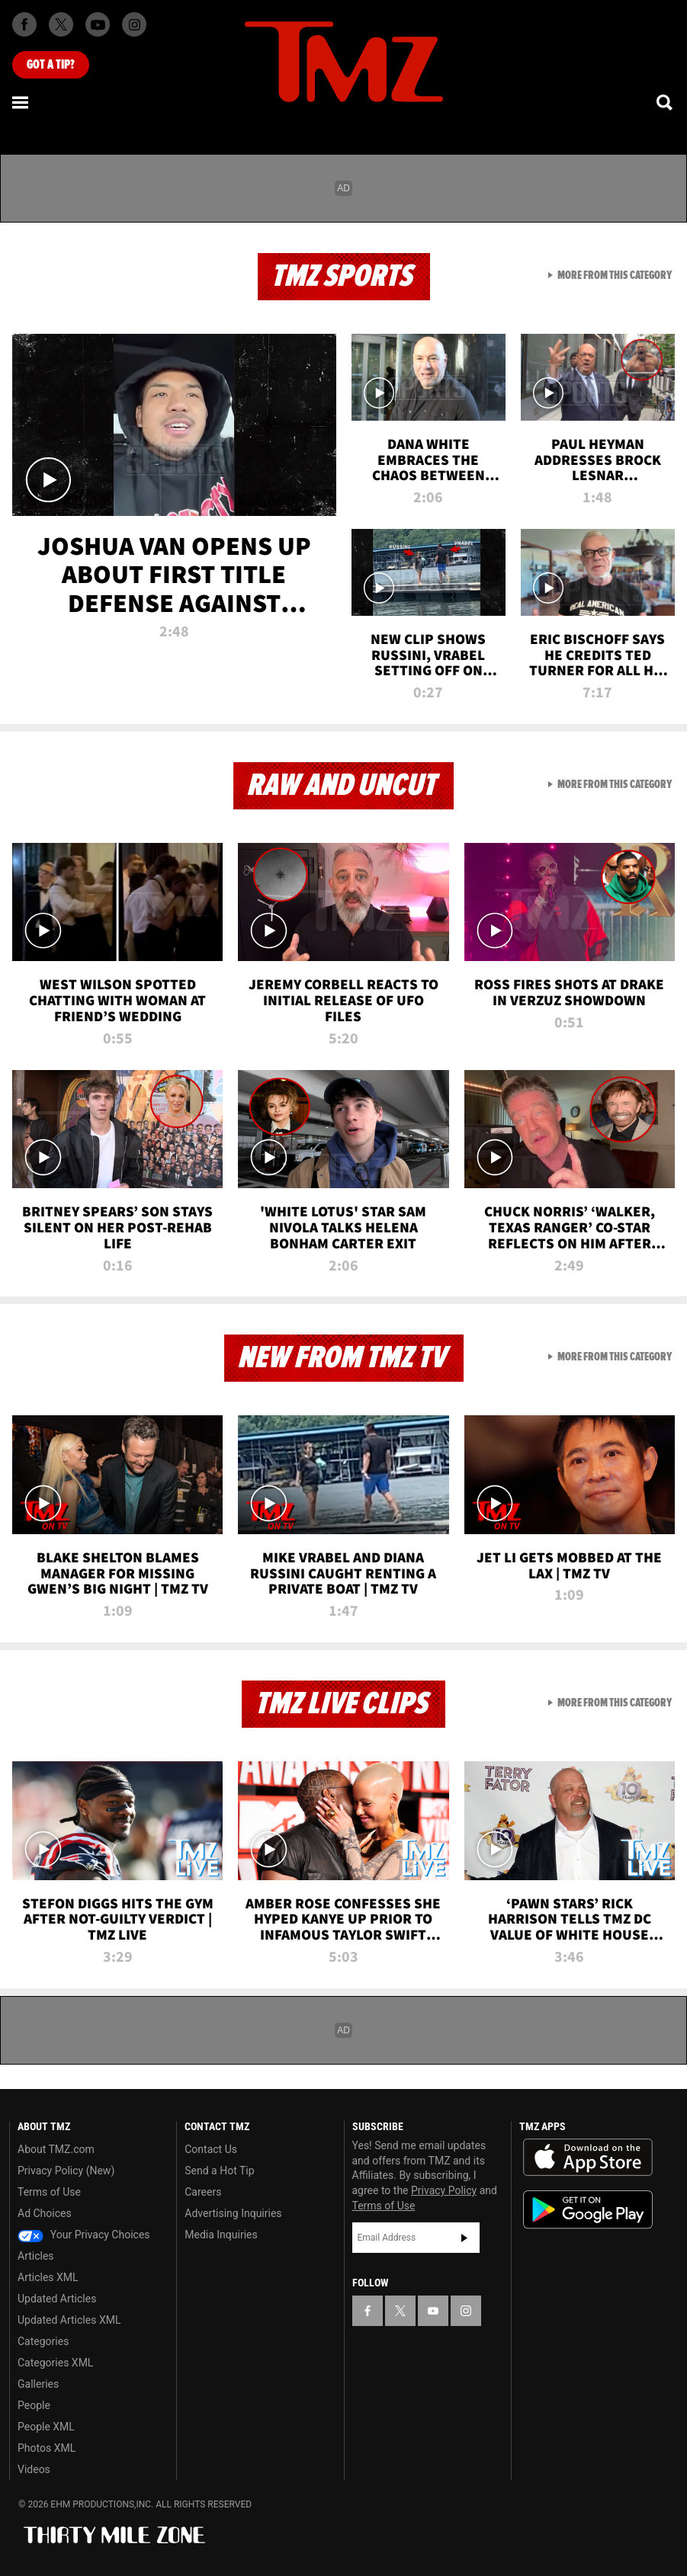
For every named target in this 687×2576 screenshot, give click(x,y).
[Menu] (21, 102)
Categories (43, 2341)
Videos (34, 2469)
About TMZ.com (56, 2149)
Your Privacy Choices (84, 2234)
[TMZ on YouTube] (433, 2311)
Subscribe (464, 2237)
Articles (36, 2256)
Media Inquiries (221, 2234)
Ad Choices (45, 2213)
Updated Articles (57, 2298)
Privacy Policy (444, 2190)
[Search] (665, 102)
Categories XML (55, 2363)
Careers (203, 2192)
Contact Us (211, 2149)
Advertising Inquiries (233, 2213)
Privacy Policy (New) (66, 2170)
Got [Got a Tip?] (51, 64)
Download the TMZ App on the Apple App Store (588, 2158)
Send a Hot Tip (219, 2170)
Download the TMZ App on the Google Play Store (588, 2209)
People (34, 2405)
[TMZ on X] (61, 24)
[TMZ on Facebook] (24, 24)
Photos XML (46, 2448)
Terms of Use (49, 2192)
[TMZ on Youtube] (97, 24)
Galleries (38, 2384)
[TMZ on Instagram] (134, 24)
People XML (46, 2427)
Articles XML (48, 2277)
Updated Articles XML (69, 2320)
